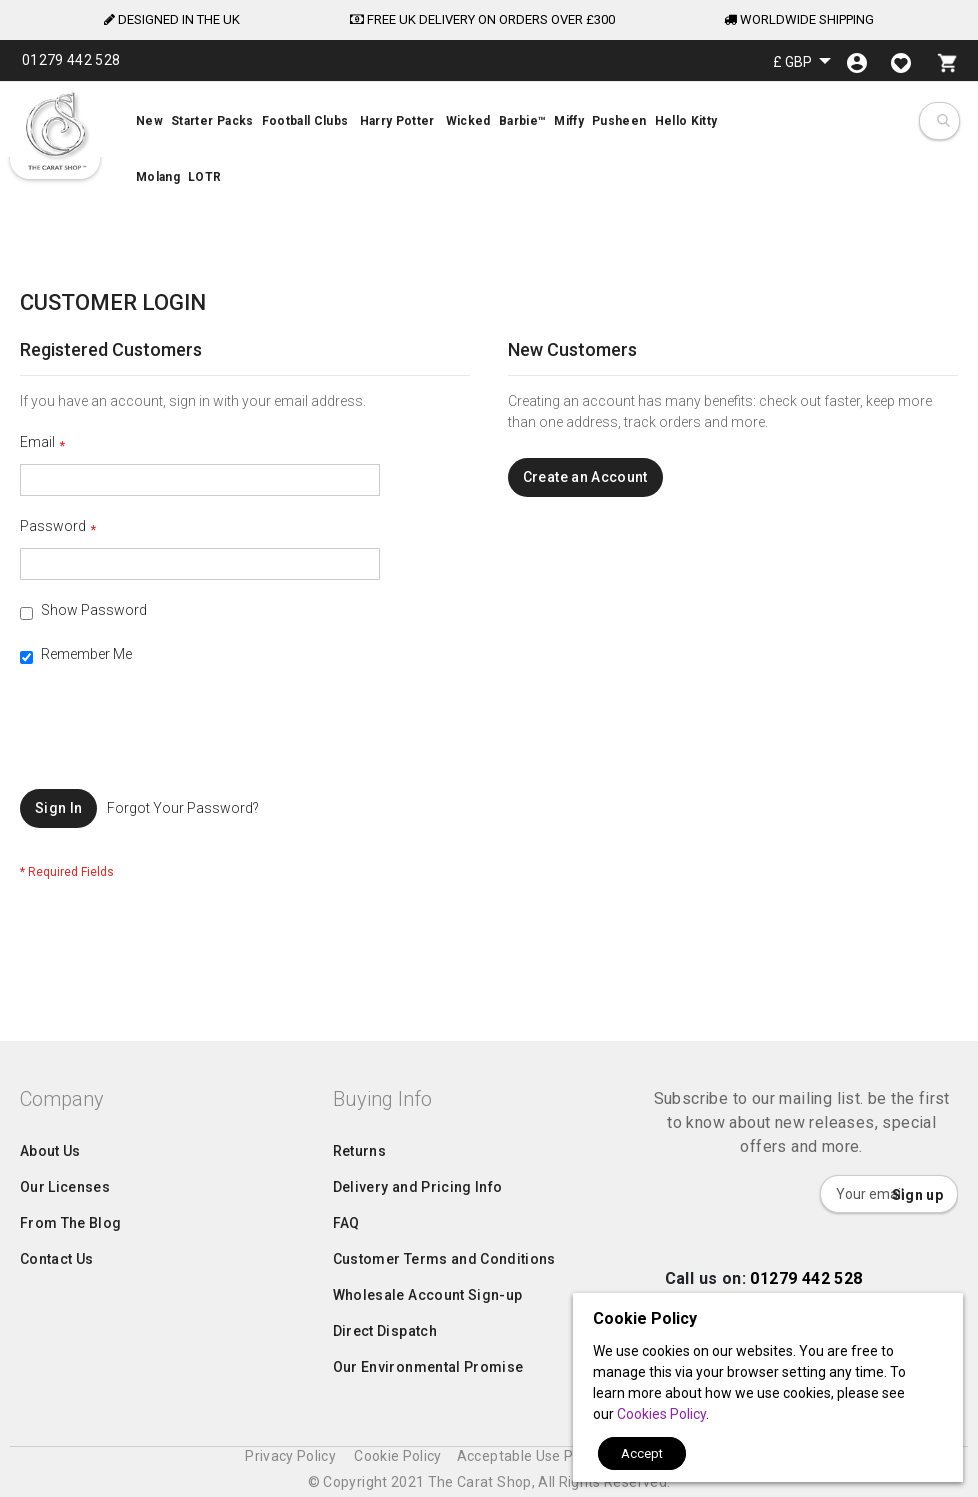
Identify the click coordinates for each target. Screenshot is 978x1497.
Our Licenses (65, 1227)
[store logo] (55, 131)
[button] (802, 61)
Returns (359, 1191)
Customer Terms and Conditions (444, 1299)
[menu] (489, 152)
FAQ (346, 1263)
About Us (50, 1191)
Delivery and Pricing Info (418, 1227)
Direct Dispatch (385, 1371)
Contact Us (57, 1299)
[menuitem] (489, 152)
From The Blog (71, 1263)
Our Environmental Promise (428, 1407)
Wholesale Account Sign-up (428, 1335)
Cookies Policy (661, 1414)
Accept (642, 1453)
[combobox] (942, 121)
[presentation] (172, 740)
